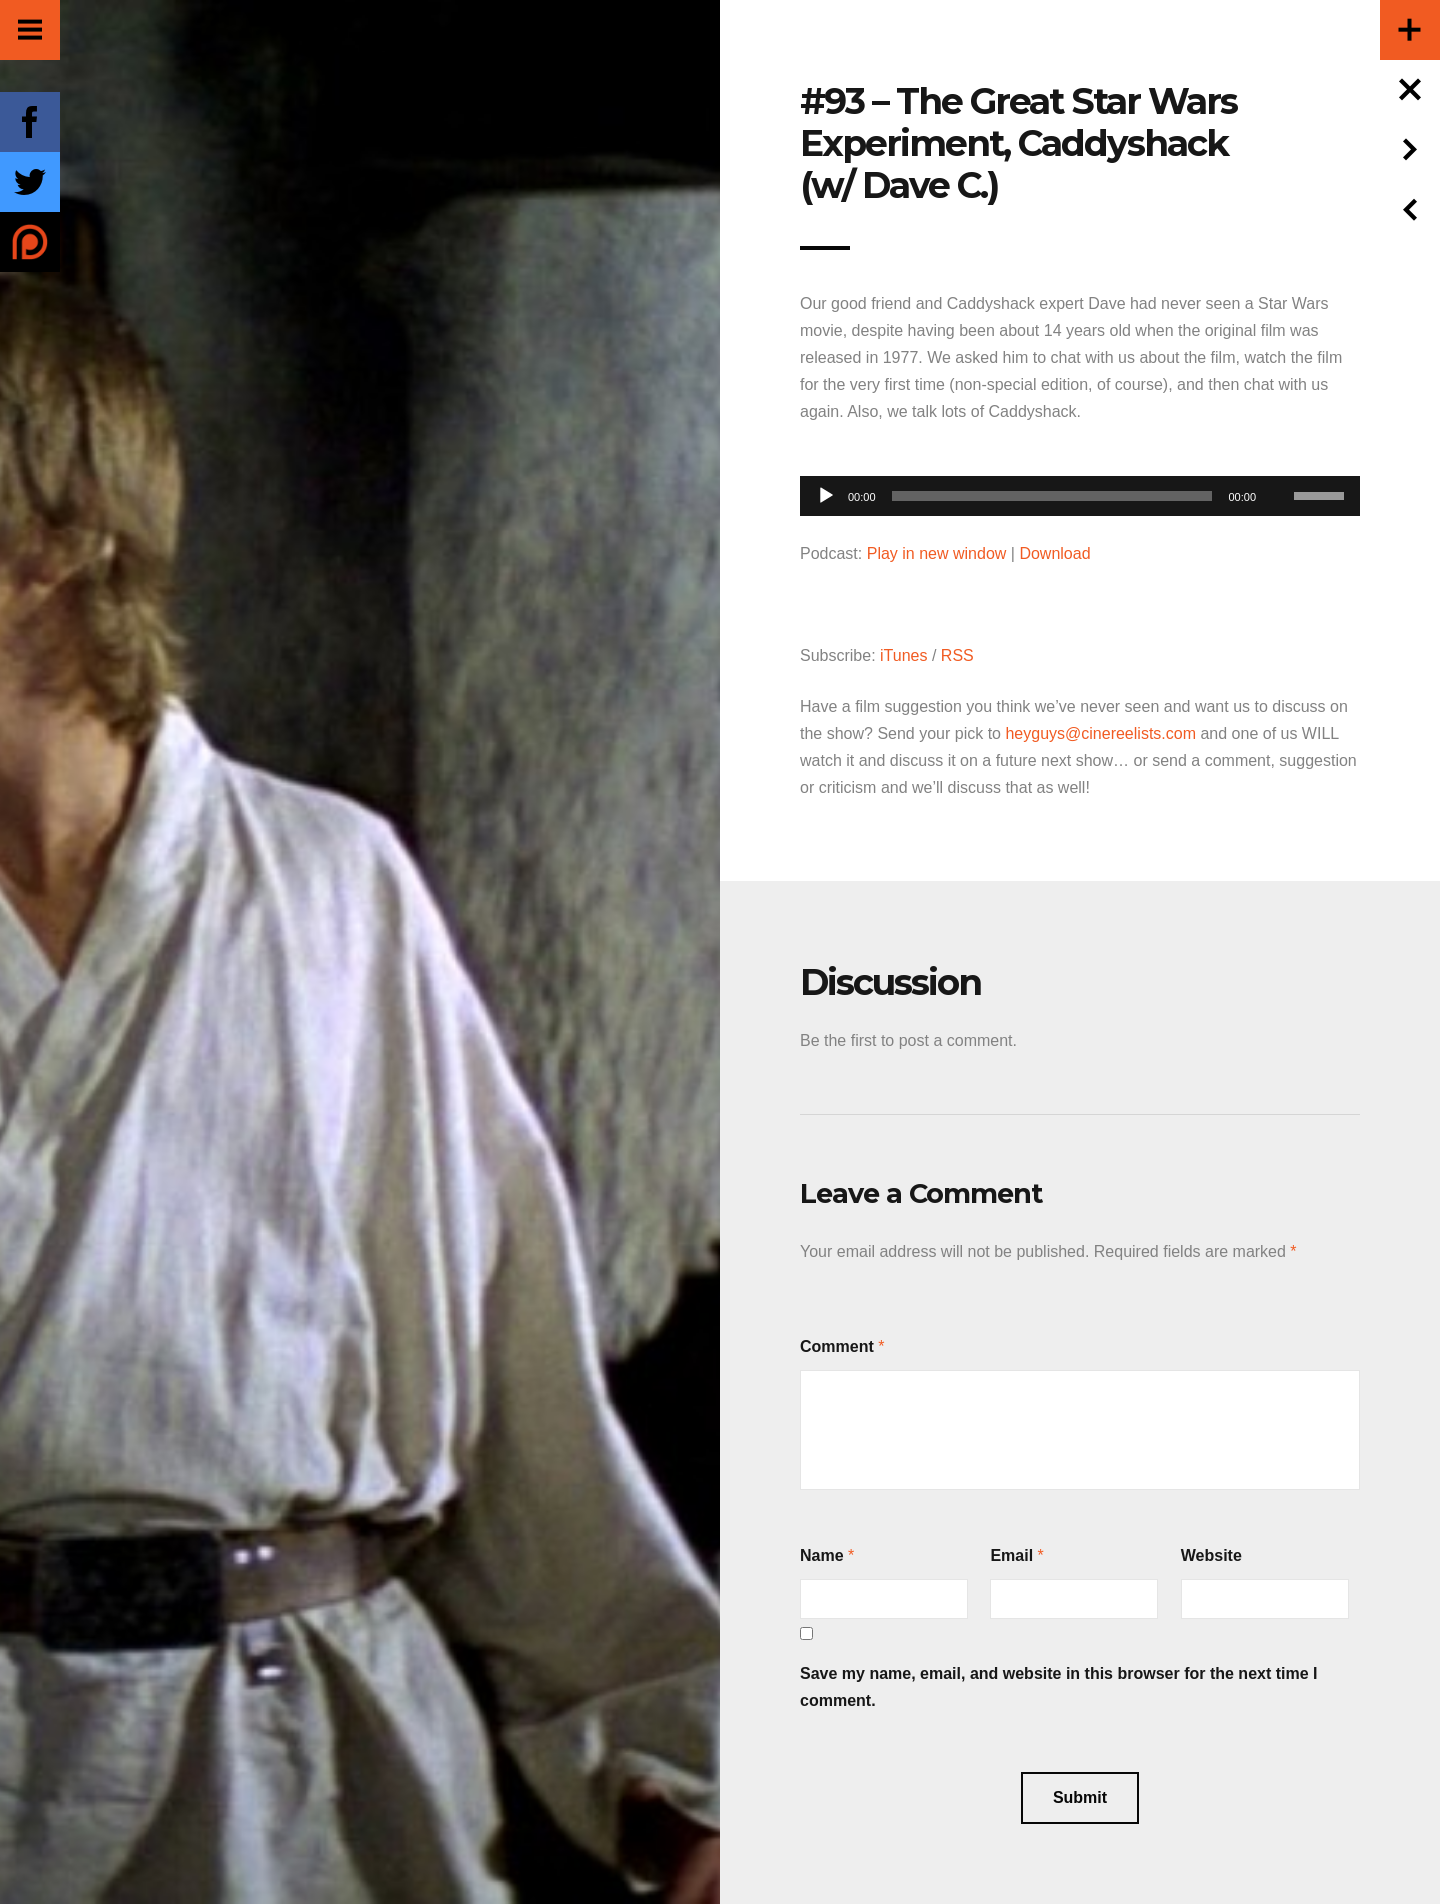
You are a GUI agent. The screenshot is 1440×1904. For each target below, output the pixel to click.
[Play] (826, 496)
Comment (837, 1346)
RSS (957, 655)
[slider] (1052, 496)
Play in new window (937, 553)
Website (1211, 1555)
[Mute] (1278, 465)
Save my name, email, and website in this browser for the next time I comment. (1059, 1687)
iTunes (903, 655)
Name (822, 1555)
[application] (1080, 490)
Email (1011, 1555)
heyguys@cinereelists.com (1100, 733)
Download (1054, 553)
